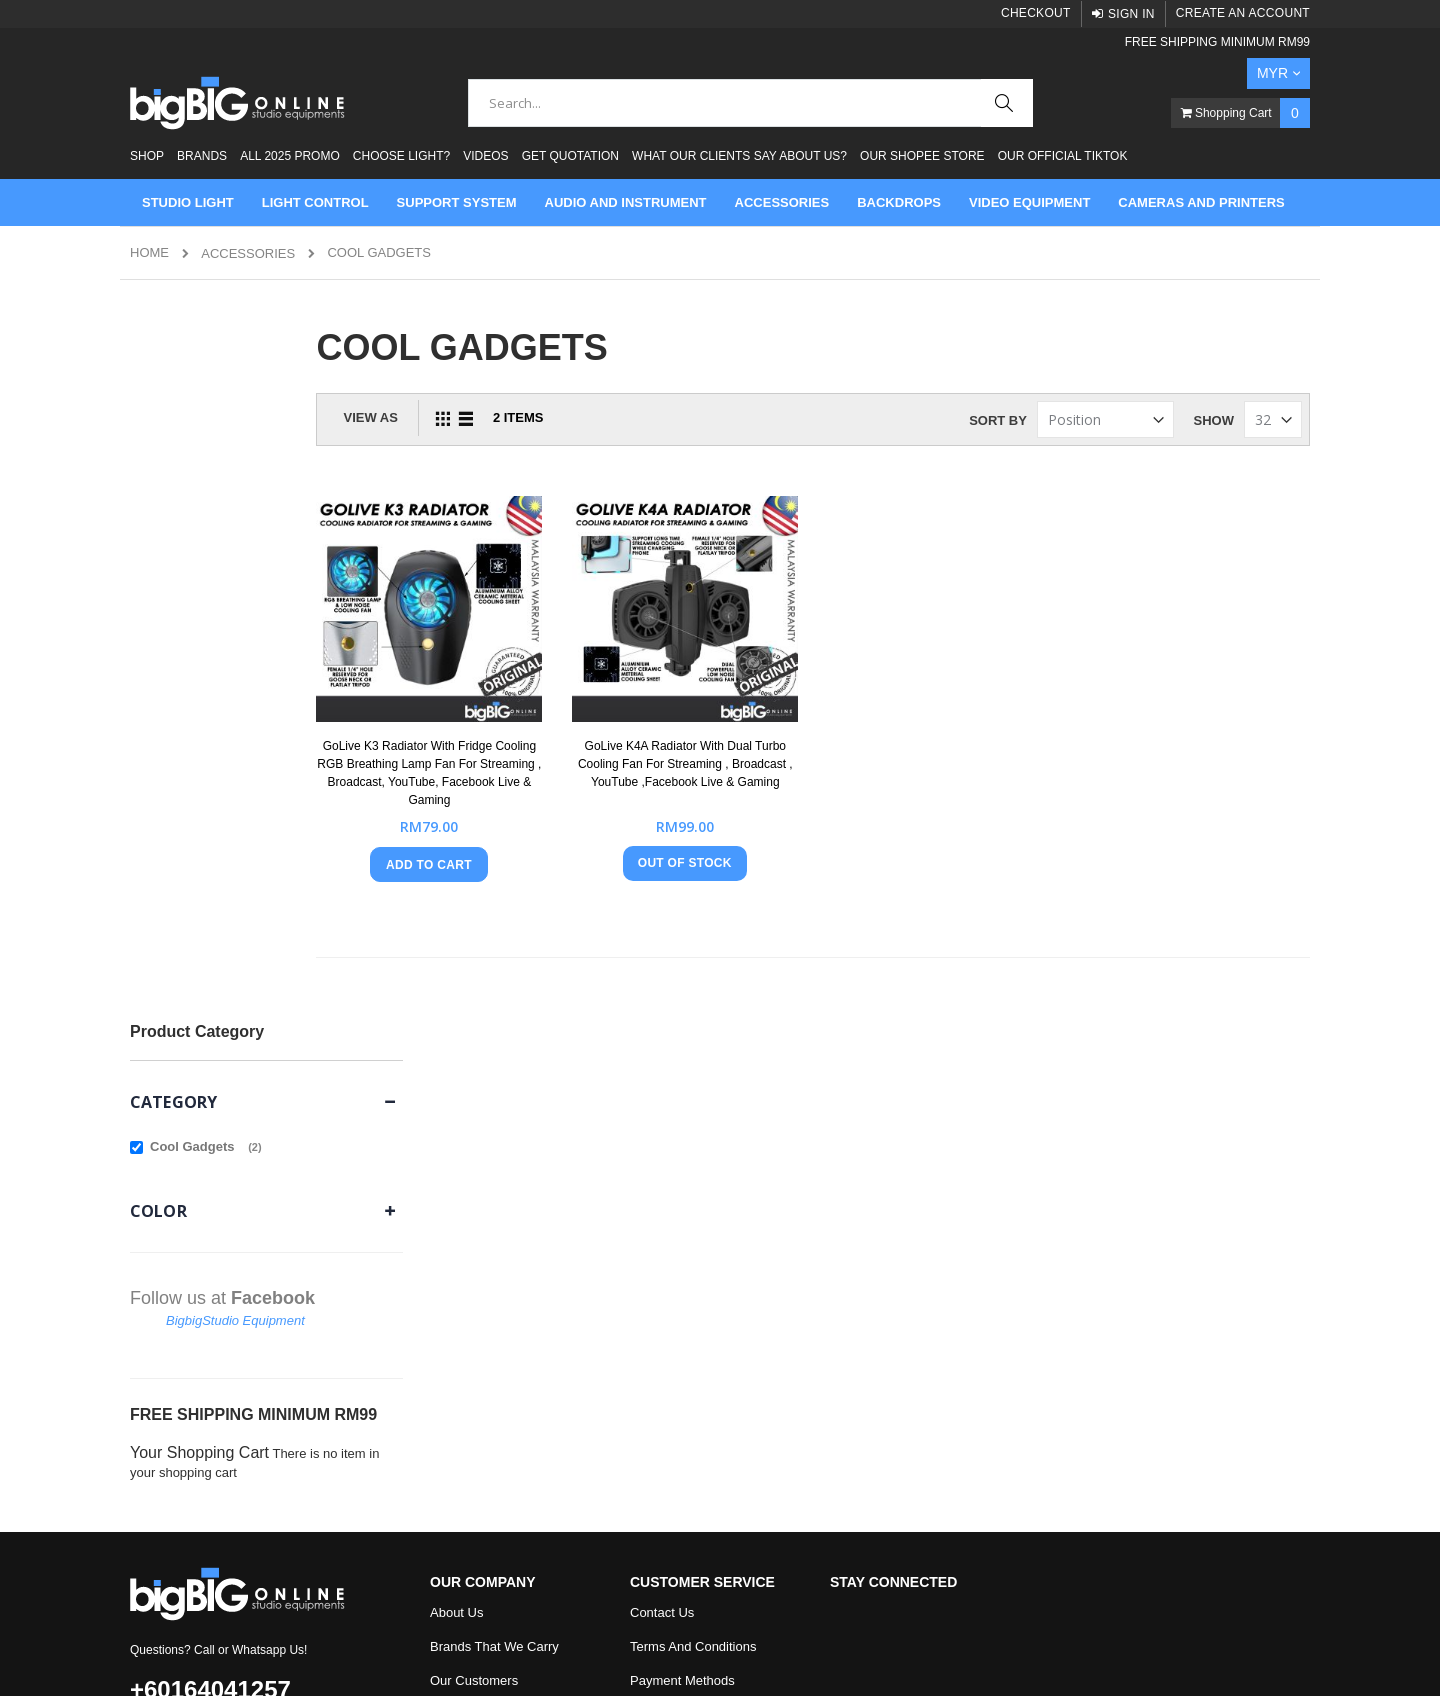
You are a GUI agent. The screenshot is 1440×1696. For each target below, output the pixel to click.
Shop (147, 156)
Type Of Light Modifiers (497, 1330)
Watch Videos (470, 1364)
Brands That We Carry (494, 1160)
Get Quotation (570, 156)
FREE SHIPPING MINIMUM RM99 (1217, 42)
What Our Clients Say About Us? (739, 156)
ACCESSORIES (248, 253)
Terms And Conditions (693, 1160)
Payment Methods (682, 1194)
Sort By (998, 420)
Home (149, 252)
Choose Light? (401, 156)
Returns (653, 1228)
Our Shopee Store (922, 156)
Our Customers (474, 1194)
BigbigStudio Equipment (235, 623)
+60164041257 (210, 1203)
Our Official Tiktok (1063, 156)
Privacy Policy (670, 1262)
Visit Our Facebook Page (702, 1364)
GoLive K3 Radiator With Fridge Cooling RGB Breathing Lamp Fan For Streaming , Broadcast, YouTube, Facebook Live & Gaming (524, 746)
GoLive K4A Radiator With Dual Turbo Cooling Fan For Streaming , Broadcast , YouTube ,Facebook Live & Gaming (753, 746)
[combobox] (750, 103)
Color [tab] (158, 514)
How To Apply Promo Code (707, 1330)
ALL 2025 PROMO (290, 156)
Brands (202, 156)
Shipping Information (689, 1296)
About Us (456, 1126)
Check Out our (710, 1398)
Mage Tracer (251, 1657)
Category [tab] (173, 405)
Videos (485, 156)
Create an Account (1243, 13)
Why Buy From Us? (486, 1262)
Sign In (1131, 14)
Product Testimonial (486, 1228)
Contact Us (662, 1126)
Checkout (1036, 13)
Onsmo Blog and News (496, 1296)
